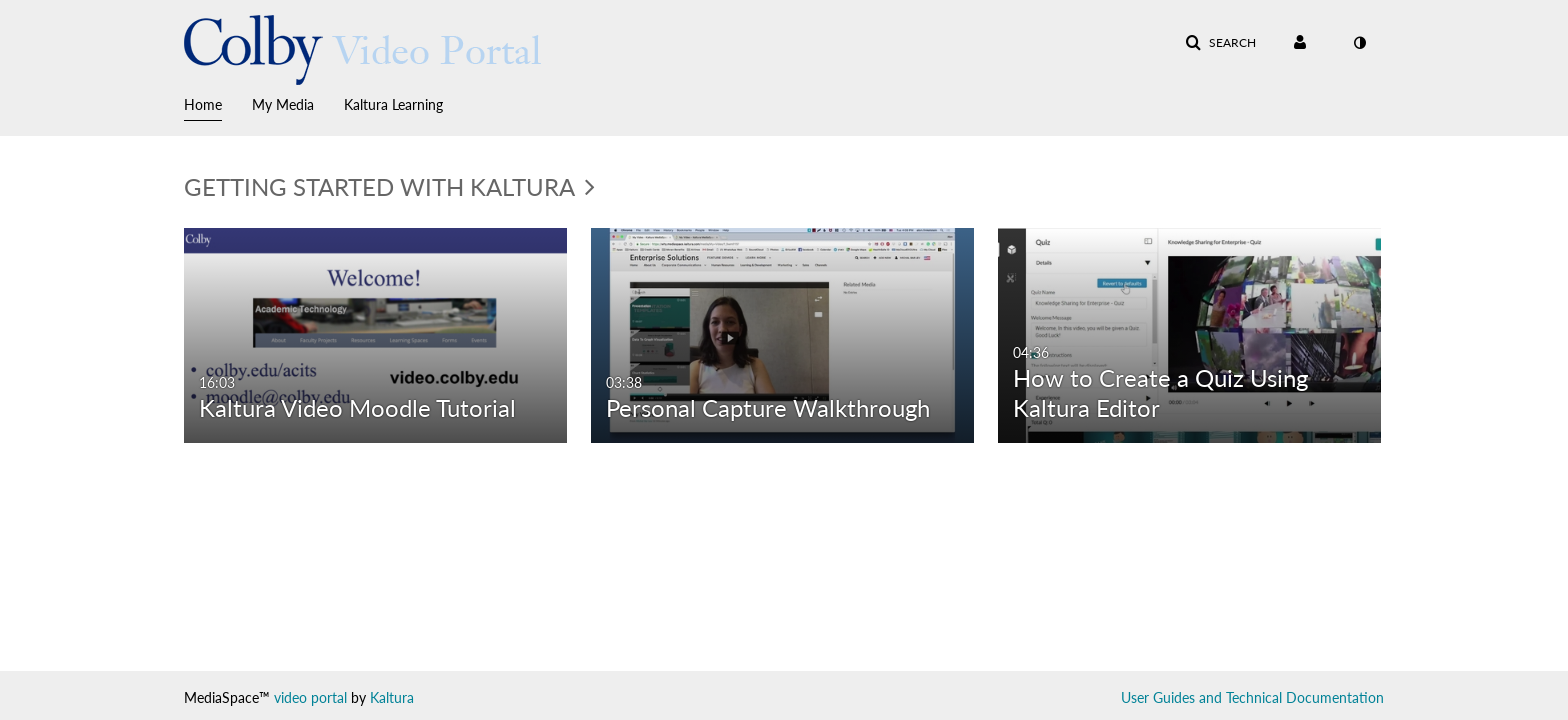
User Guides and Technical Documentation (1252, 697)
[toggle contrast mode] (1359, 43)
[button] (1220, 43)
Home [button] (203, 104)
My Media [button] (283, 104)
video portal (310, 697)
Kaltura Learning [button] (393, 104)
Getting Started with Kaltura (389, 186)
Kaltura (392, 697)
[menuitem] (218, 103)
